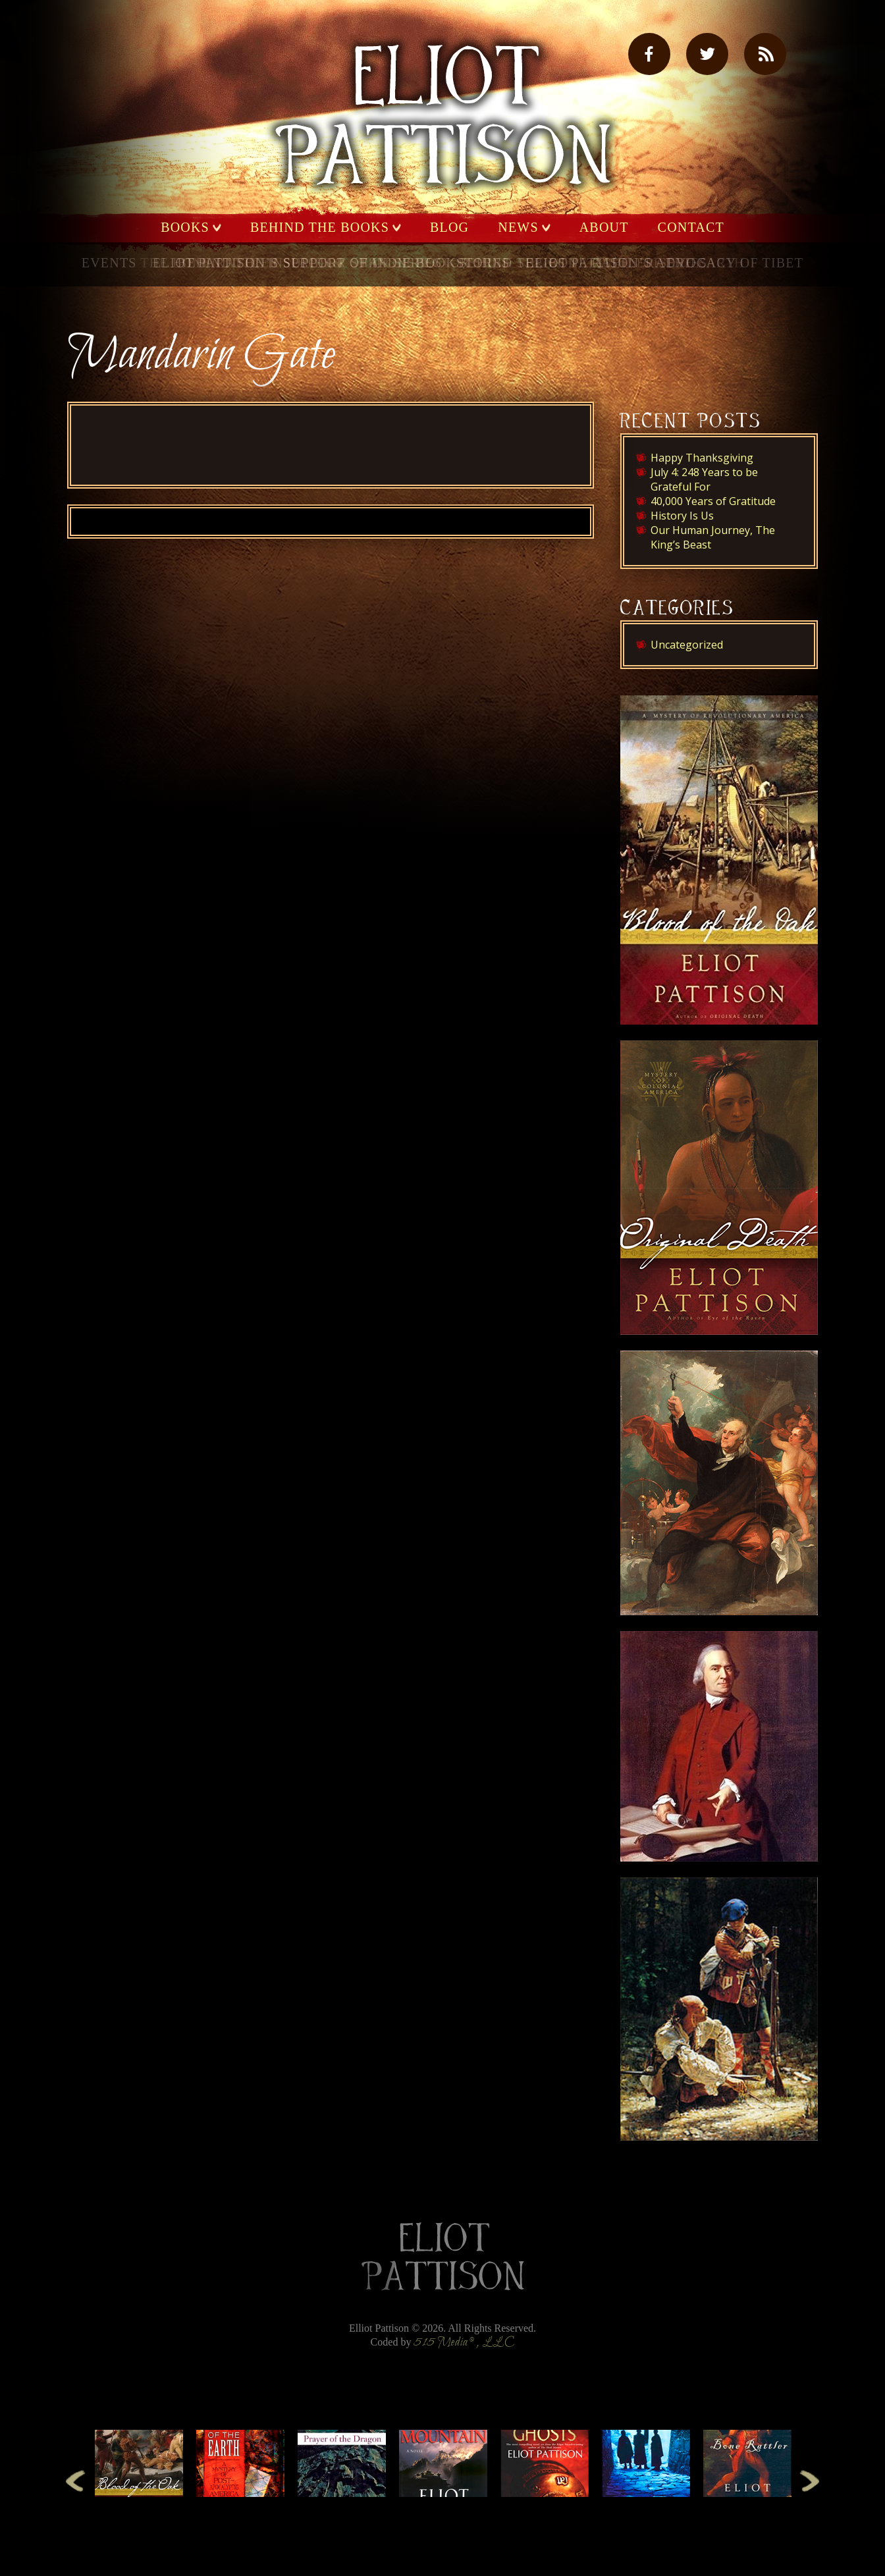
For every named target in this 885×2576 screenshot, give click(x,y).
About (604, 228)
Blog (449, 228)
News (518, 228)
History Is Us (682, 515)
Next (809, 2480)
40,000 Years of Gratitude (713, 501)
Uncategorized (687, 644)
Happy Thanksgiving (702, 457)
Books (185, 228)
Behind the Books (319, 228)
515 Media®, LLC (464, 2342)
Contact (691, 228)
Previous (75, 2480)
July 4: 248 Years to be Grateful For (704, 479)
